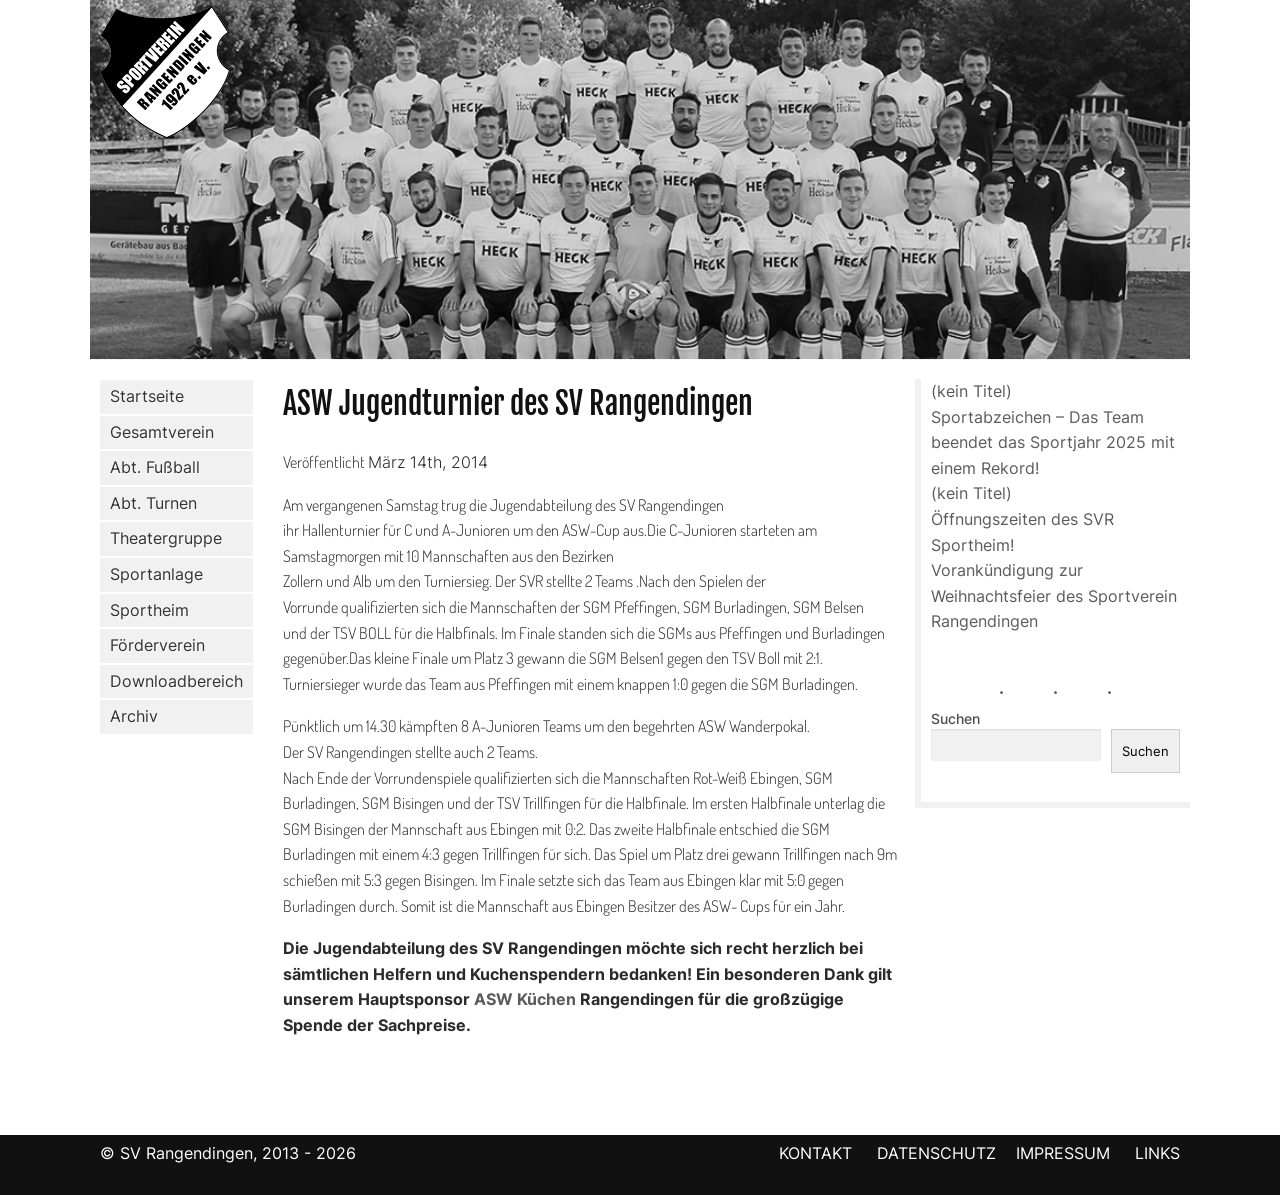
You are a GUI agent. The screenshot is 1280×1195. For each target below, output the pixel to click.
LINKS (1157, 1153)
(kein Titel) (971, 391)
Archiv (134, 716)
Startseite (147, 396)
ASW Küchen (525, 999)
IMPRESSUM (1065, 1153)
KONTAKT (815, 1153)
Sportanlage (152, 575)
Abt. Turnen (149, 504)
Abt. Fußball (151, 468)
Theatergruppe (166, 538)
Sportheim (149, 610)
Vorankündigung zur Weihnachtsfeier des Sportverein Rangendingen (1054, 595)
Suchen (955, 719)
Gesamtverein (158, 432)
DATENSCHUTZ (936, 1153)
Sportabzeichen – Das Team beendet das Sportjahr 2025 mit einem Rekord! (1053, 442)
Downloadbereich (176, 681)
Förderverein (153, 646)
